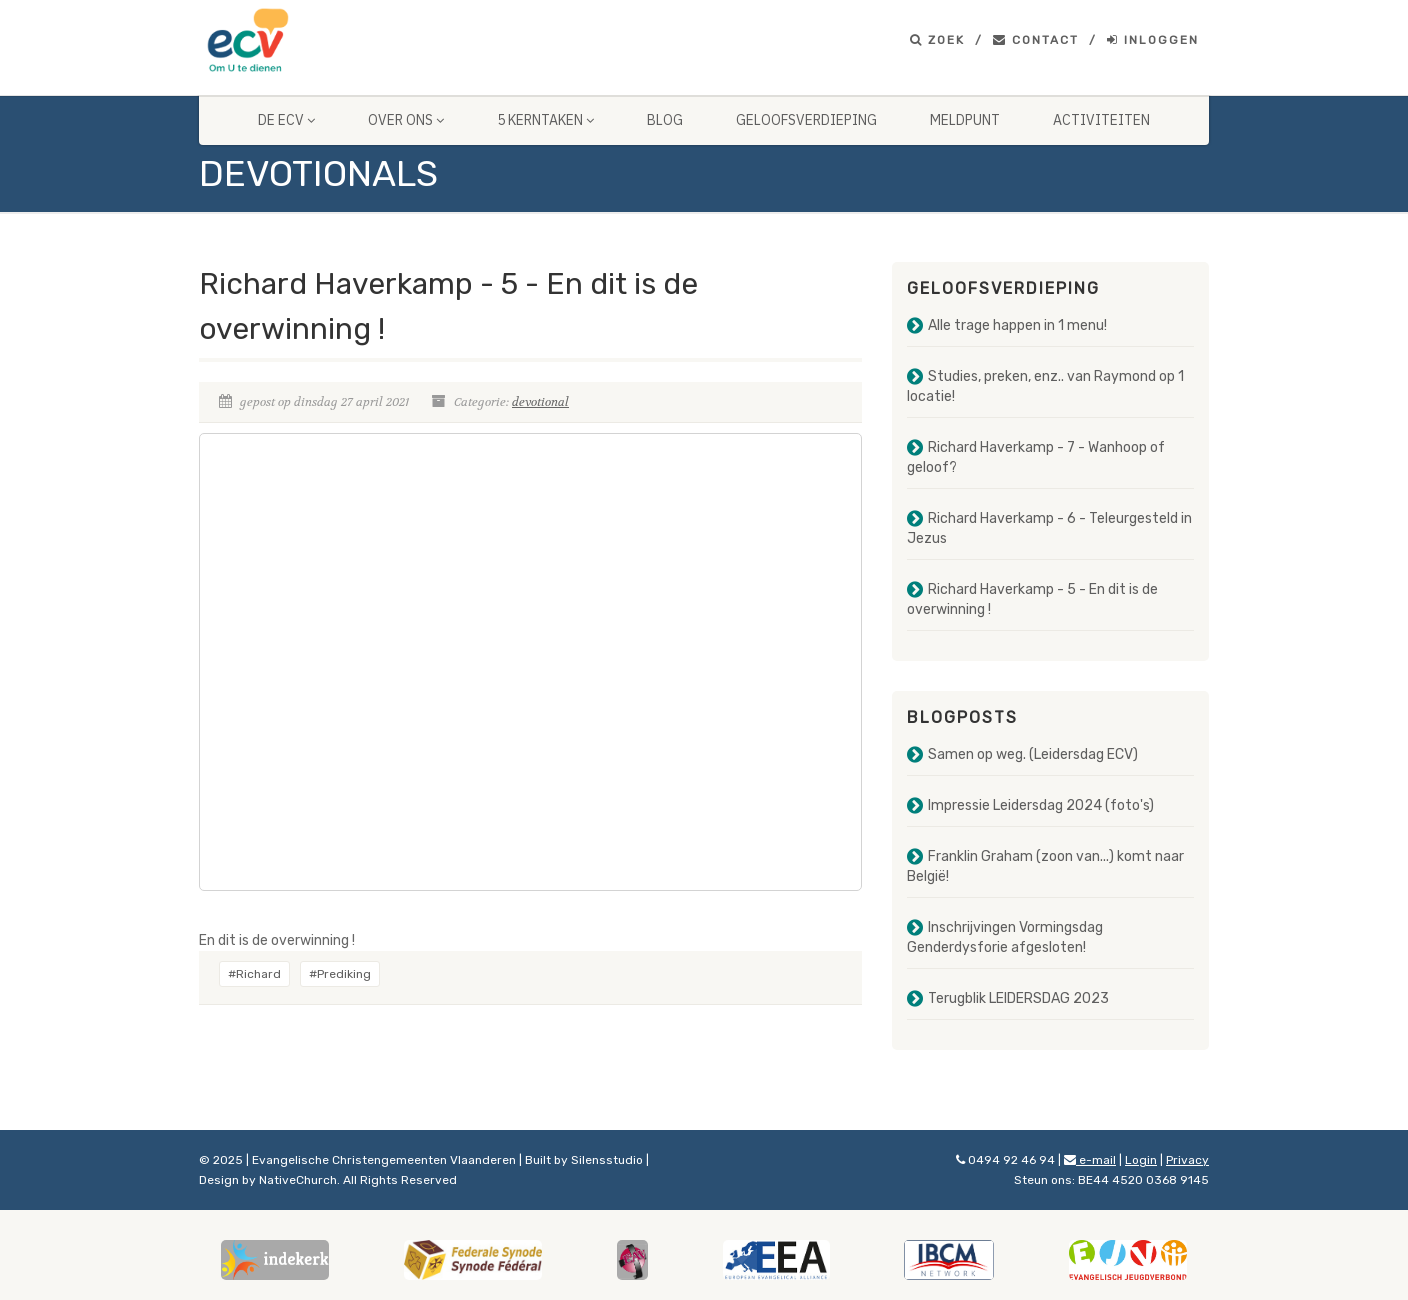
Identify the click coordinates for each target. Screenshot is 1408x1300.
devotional (540, 402)
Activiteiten (1101, 120)
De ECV (286, 120)
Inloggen (1153, 40)
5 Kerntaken (545, 120)
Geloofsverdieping (806, 120)
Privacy (1187, 1160)
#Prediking (340, 974)
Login (1141, 1160)
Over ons (406, 120)
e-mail (1090, 1160)
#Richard (254, 974)
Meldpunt (965, 120)
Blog (665, 120)
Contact (1036, 40)
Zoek (937, 40)
